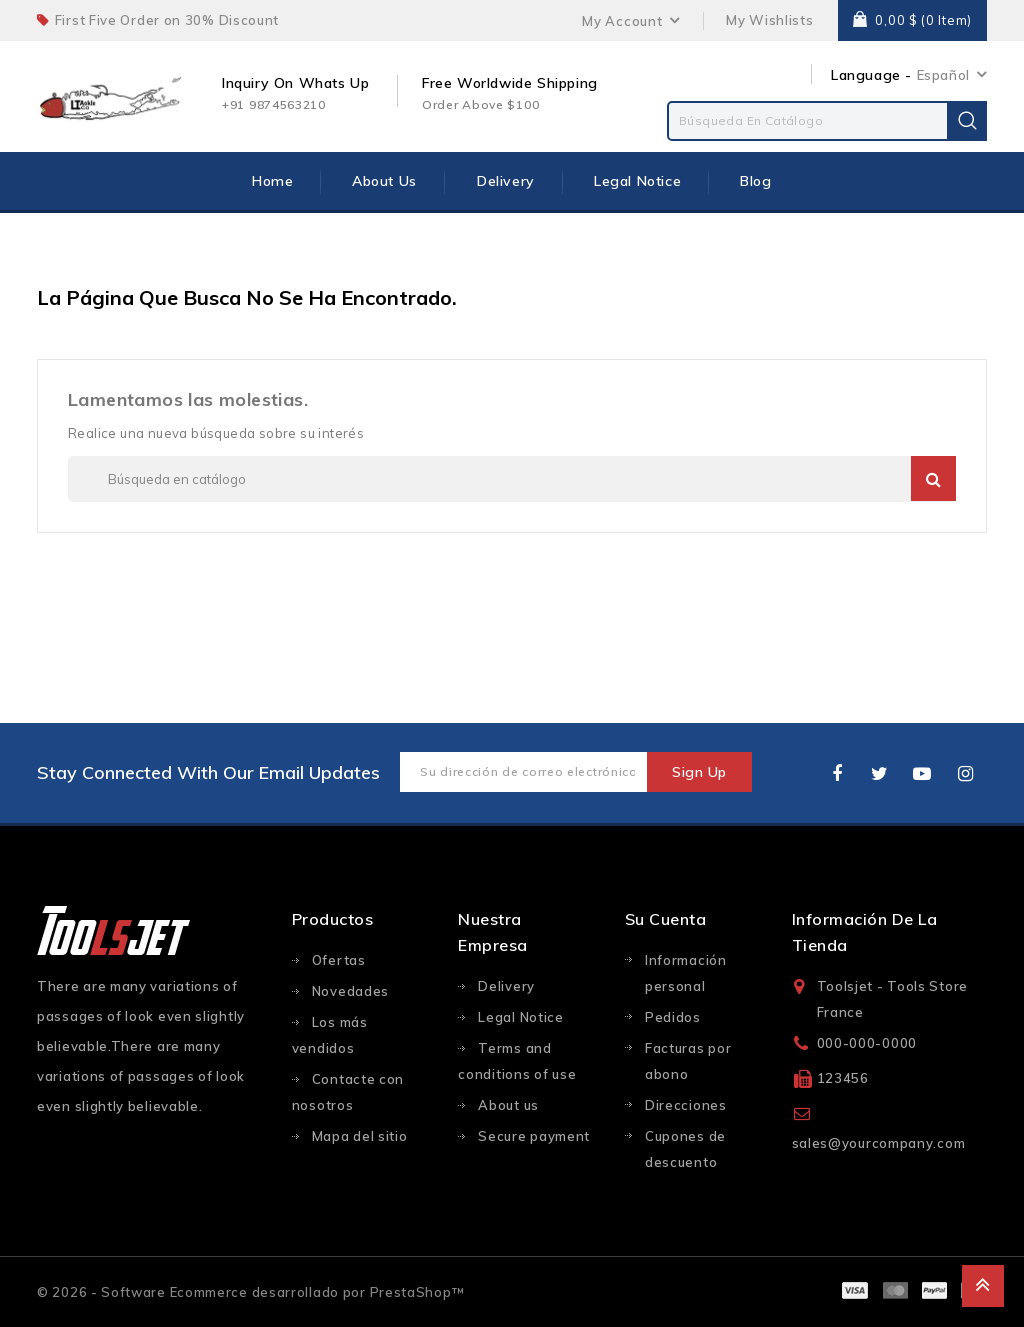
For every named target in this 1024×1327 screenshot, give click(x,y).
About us (384, 181)
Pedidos (673, 1017)
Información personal (686, 973)
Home (272, 181)
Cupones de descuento (685, 1149)
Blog (755, 181)
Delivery (506, 181)
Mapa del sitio (360, 1136)
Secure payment (534, 1136)
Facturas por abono (688, 1061)
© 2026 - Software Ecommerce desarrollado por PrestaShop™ (250, 1292)
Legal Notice (637, 181)
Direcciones (686, 1105)
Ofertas (339, 960)
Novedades (350, 991)
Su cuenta (666, 919)
